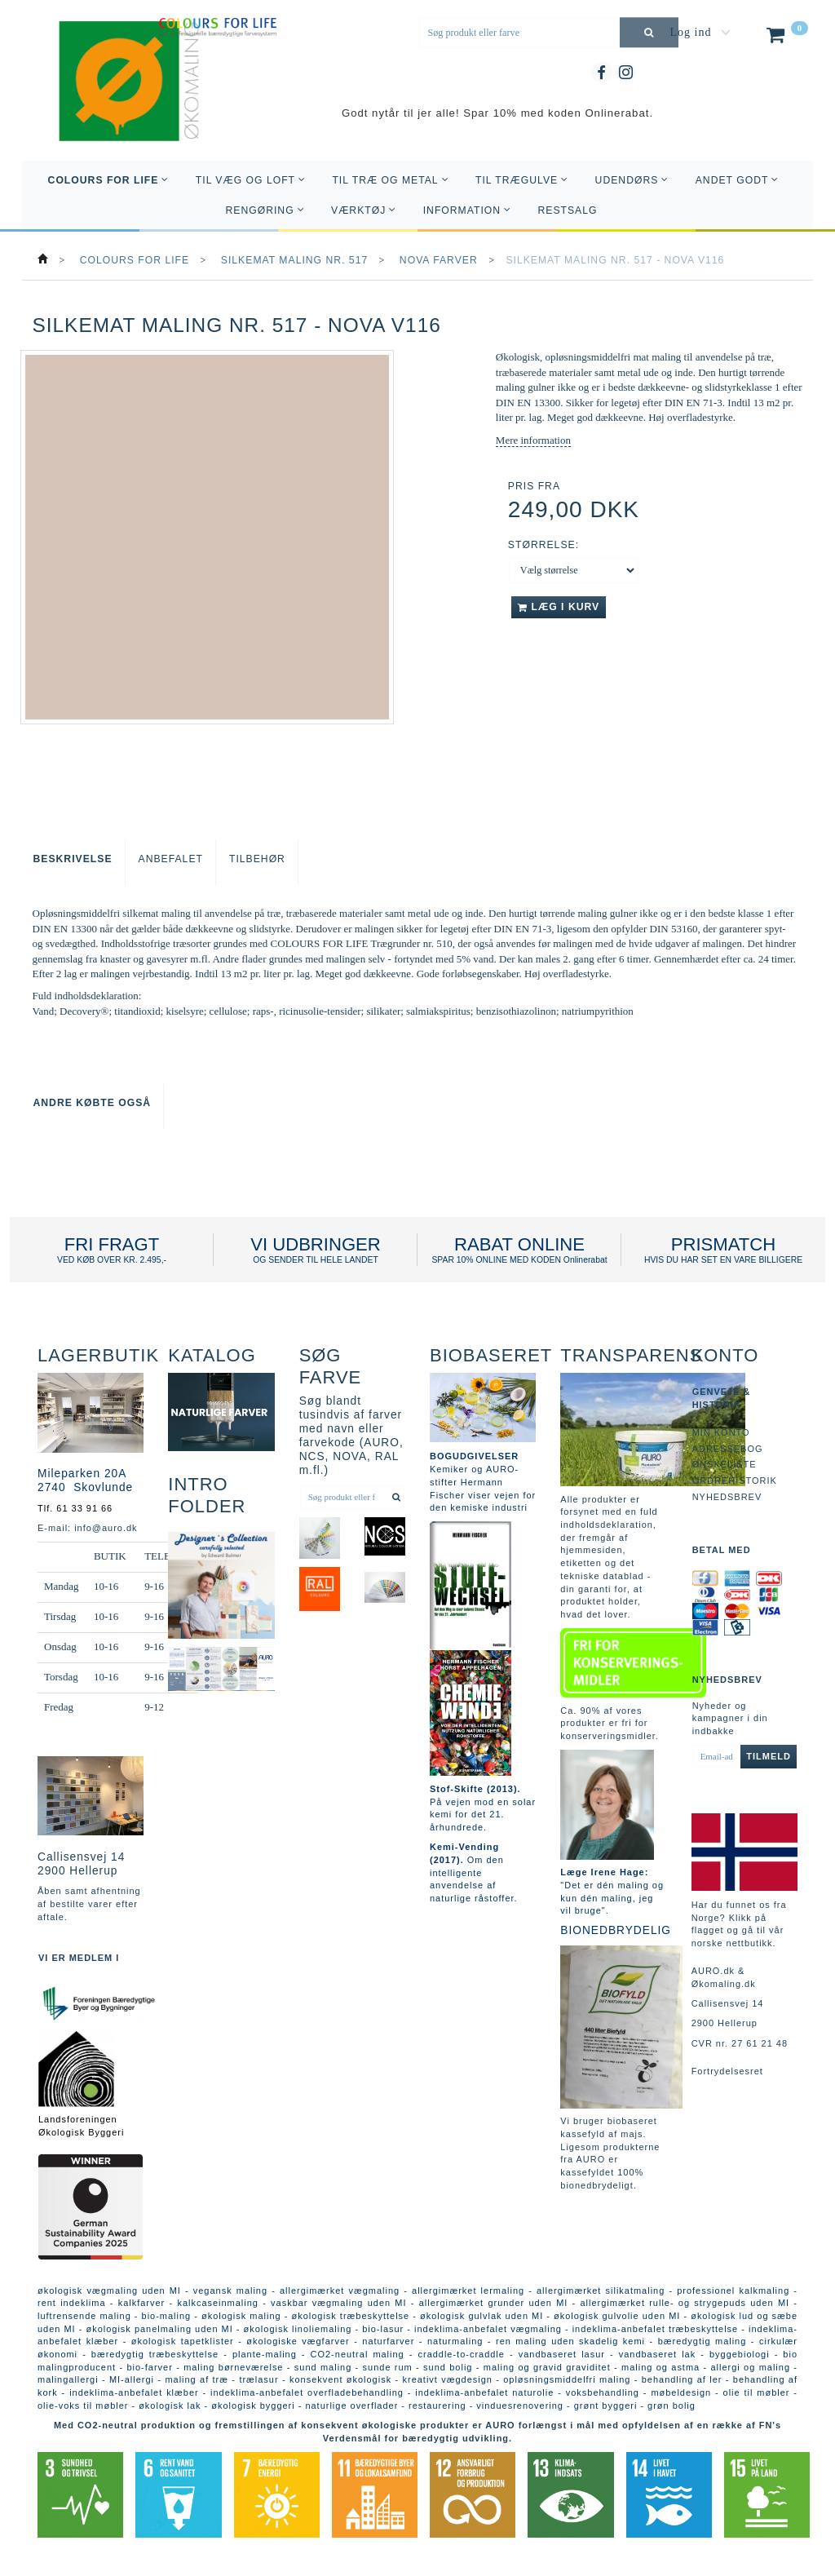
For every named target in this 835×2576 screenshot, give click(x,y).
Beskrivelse (73, 859)
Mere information (533, 440)
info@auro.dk (105, 1528)
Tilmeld (768, 1756)
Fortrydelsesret (727, 2071)
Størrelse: (543, 545)
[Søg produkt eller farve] (649, 32)
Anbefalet (171, 859)
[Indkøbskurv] (785, 38)
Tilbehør (257, 859)
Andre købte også (92, 1103)
